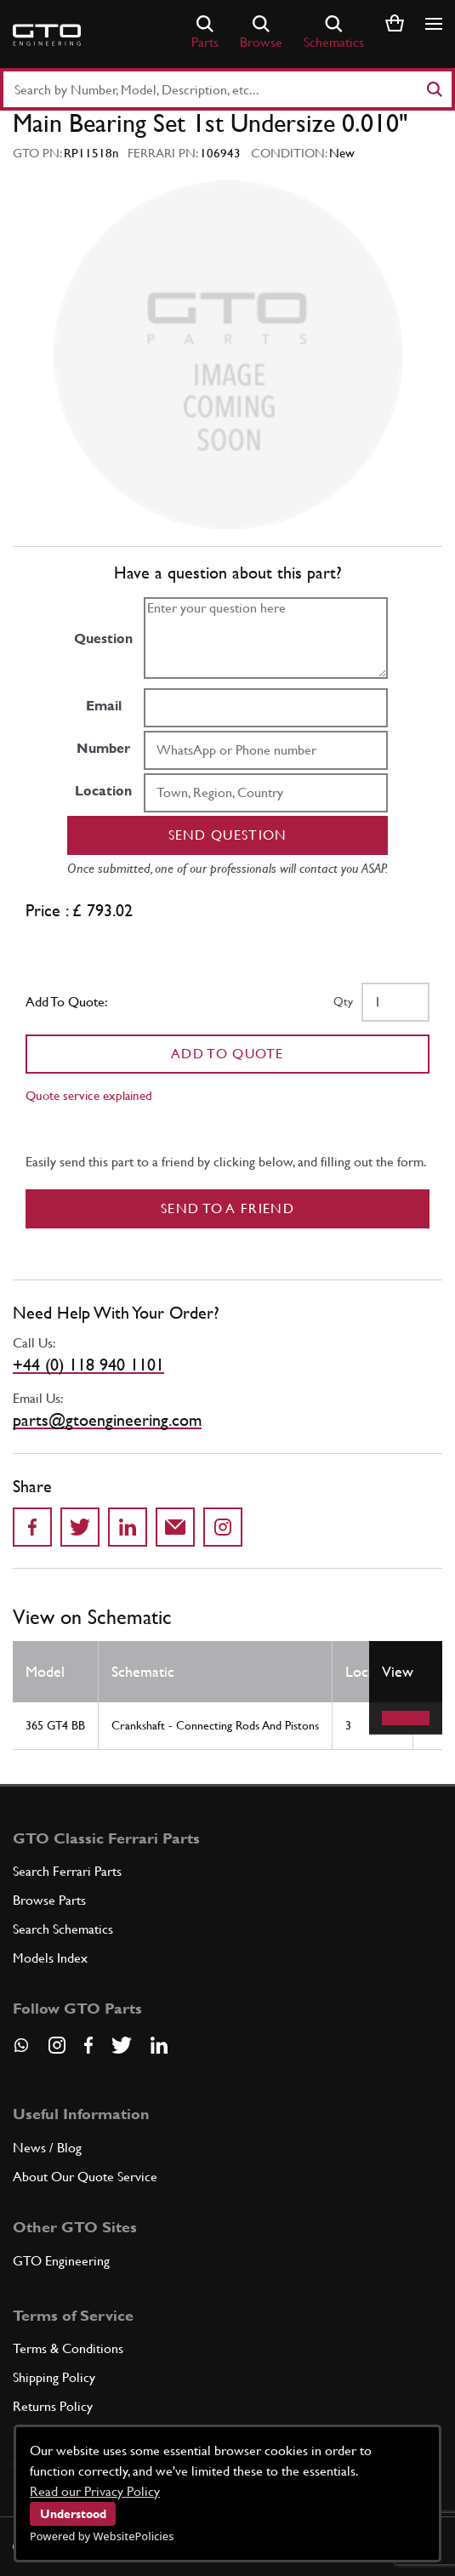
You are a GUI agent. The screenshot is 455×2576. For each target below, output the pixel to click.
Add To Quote (227, 1054)
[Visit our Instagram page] (57, 2045)
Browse (261, 32)
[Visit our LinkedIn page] (159, 2045)
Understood (73, 2514)
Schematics (334, 32)
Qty (343, 1001)
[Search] (433, 89)
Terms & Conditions (68, 2348)
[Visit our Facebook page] (88, 2045)
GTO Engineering (61, 2261)
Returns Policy (53, 2406)
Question (103, 638)
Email (104, 706)
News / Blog (47, 2148)
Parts (205, 32)
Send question (227, 835)
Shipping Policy (54, 2377)
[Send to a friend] (175, 1527)
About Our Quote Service (85, 2177)
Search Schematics (63, 1929)
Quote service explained (89, 1095)
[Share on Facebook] (32, 1527)
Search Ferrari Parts (67, 1871)
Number (103, 748)
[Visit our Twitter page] (121, 2045)
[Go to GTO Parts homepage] (47, 35)
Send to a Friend (227, 1208)
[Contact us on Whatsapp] (21, 2051)
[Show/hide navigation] (434, 24)
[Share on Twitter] (80, 1527)
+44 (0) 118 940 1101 (88, 1364)
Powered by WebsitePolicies (101, 2536)
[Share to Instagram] (222, 1527)
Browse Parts (49, 1900)
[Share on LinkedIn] (127, 1527)
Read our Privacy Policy (95, 2491)
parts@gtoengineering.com (107, 1420)
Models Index (50, 1958)
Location (103, 791)
